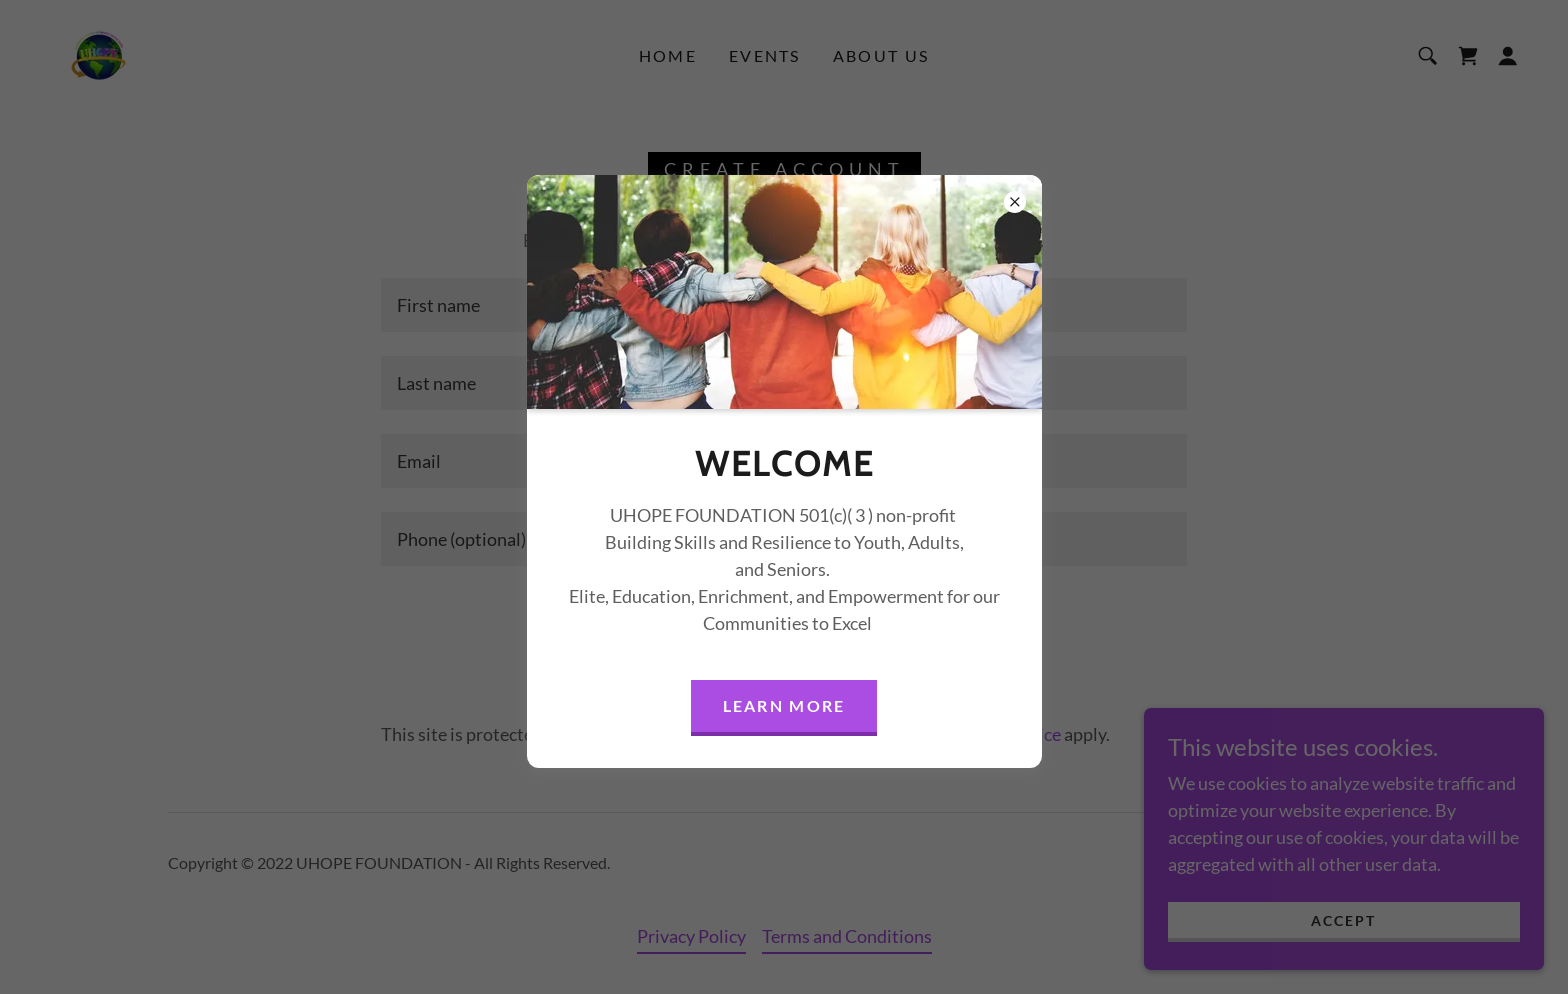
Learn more (784, 705)
